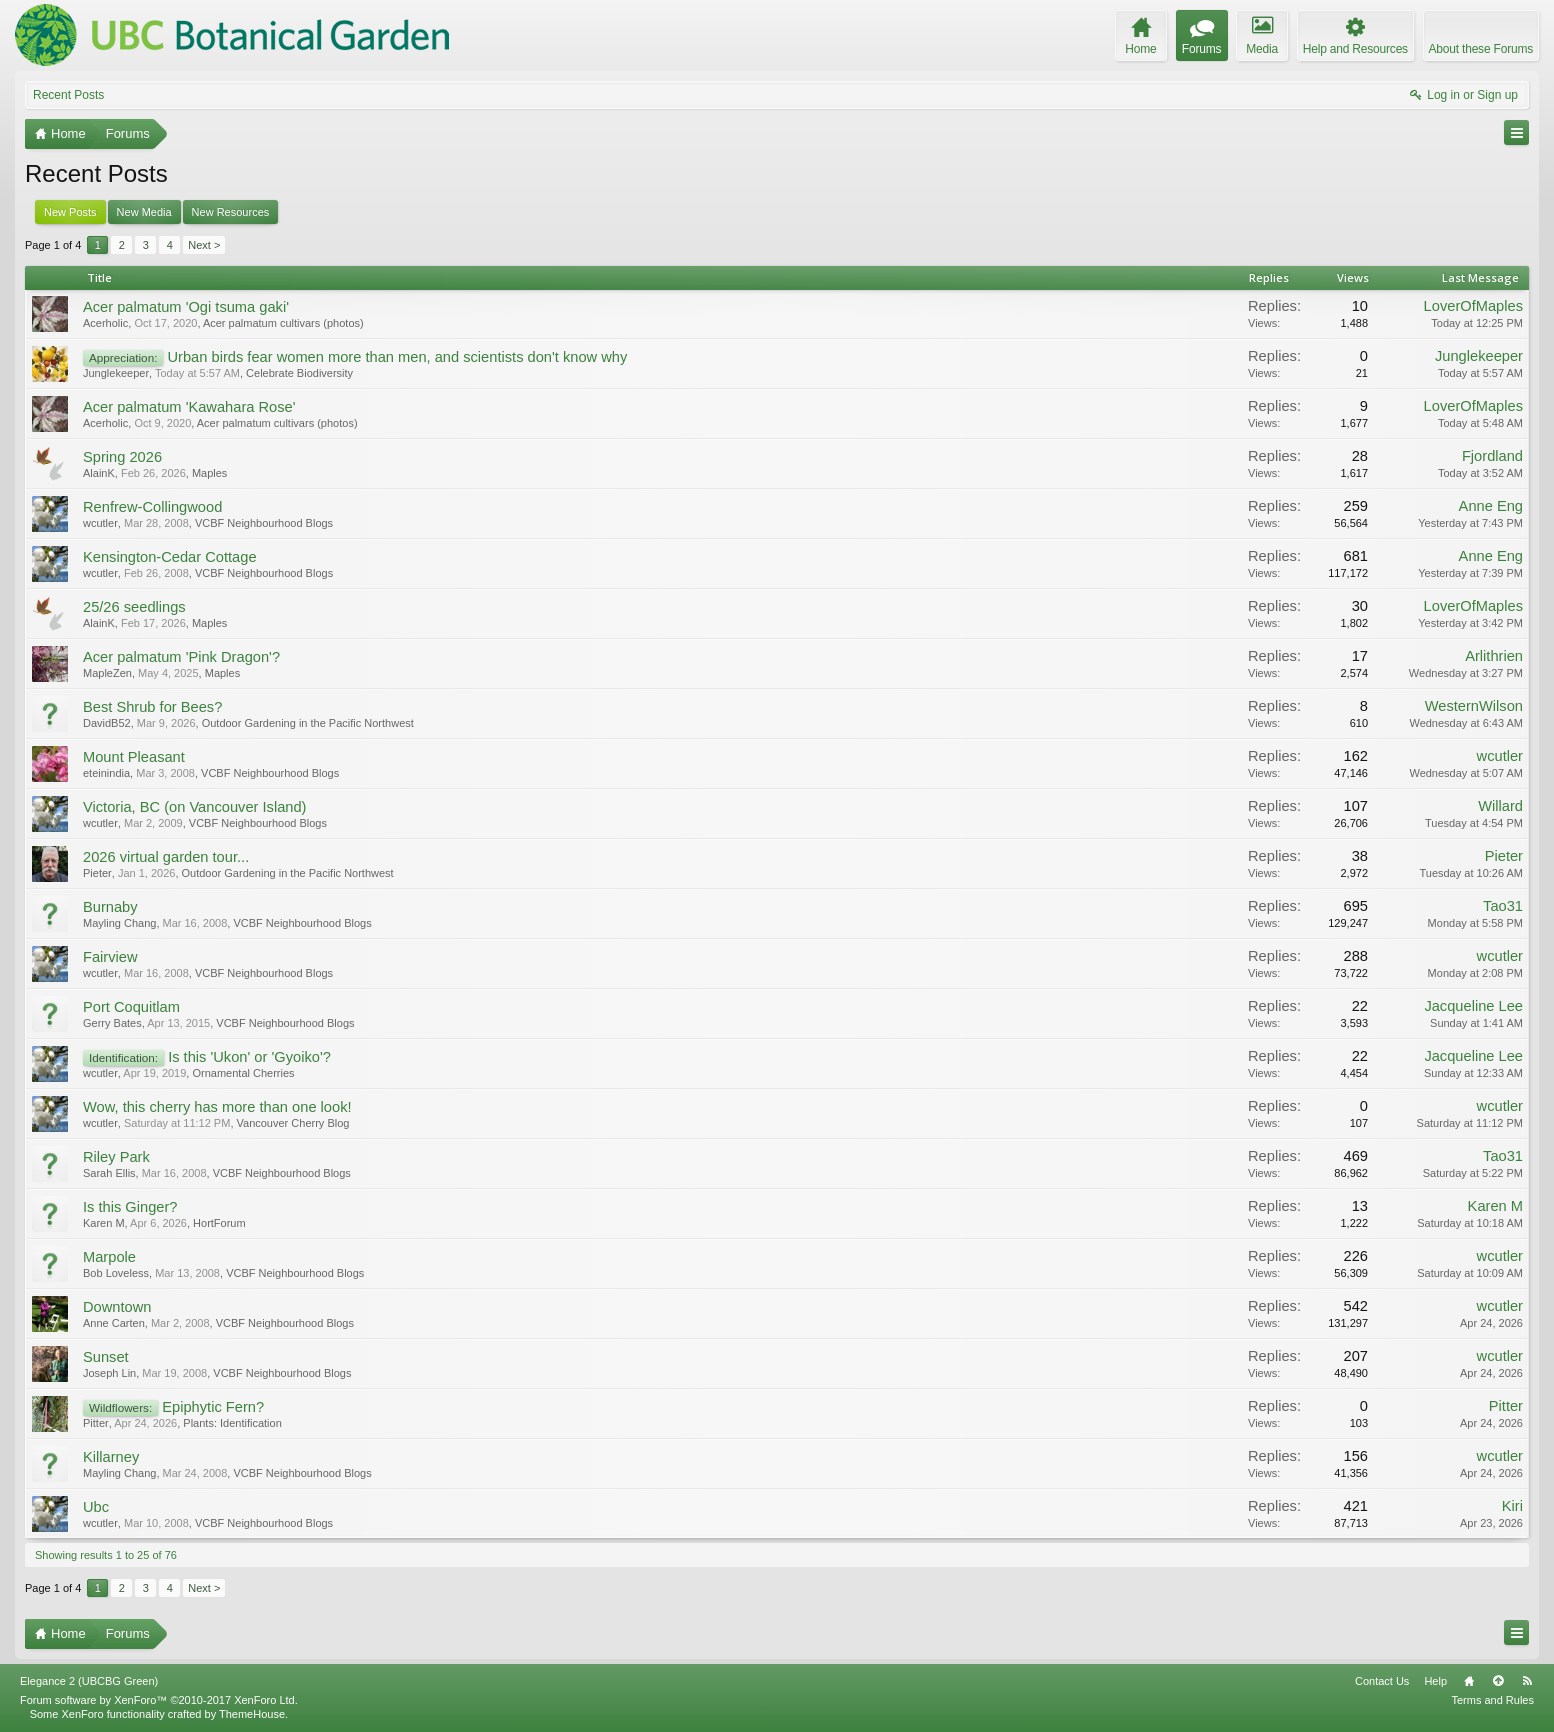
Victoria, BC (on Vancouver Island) (194, 807)
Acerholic (105, 323)
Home (1469, 1681)
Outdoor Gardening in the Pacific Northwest (308, 723)
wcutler (100, 523)
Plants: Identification (232, 1423)
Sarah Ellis (109, 1173)
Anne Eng (1491, 506)
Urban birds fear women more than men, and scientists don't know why (397, 357)
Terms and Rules (1492, 1700)
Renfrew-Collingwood (152, 507)
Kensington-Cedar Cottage (170, 557)
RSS (1527, 1681)
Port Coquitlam (131, 1007)
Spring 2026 (122, 457)
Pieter (97, 873)
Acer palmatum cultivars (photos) (283, 323)
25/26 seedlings (134, 607)
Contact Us (1382, 1681)
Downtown (117, 1307)
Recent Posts (68, 95)
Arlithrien (1494, 656)
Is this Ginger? (130, 1207)
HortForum (219, 1223)
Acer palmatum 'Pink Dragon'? (181, 657)
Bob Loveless (116, 1273)
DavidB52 (107, 723)
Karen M (104, 1223)
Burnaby (110, 907)
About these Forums (1481, 49)
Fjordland (1492, 456)
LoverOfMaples (1473, 306)
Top (1498, 1681)
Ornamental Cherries (243, 1073)
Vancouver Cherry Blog (293, 1123)
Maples (209, 473)
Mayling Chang (119, 923)
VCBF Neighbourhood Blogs (264, 523)
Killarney (111, 1457)
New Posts (70, 212)
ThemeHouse (252, 1714)
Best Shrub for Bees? (152, 707)
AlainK (99, 473)
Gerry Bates (112, 1023)
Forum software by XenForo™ (159, 1700)
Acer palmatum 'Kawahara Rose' (189, 407)
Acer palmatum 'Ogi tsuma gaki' (186, 307)
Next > (204, 245)
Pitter (96, 1423)
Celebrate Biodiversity (299, 373)
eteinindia (106, 773)
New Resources (231, 212)
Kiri (1512, 1506)
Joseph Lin (109, 1373)
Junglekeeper (116, 373)
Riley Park (116, 1157)
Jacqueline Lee (1473, 1006)
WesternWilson (1474, 706)
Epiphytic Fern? (213, 1407)
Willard (1500, 806)
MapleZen (107, 673)
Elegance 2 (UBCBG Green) (89, 1681)
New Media (144, 212)
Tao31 (1503, 906)
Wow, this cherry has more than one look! (217, 1107)
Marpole (109, 1257)
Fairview (110, 957)
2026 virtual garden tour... (166, 857)
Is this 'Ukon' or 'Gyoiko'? (249, 1057)
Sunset (106, 1357)
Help (1435, 1681)
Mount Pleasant (134, 757)
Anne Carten (114, 1323)
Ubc (96, 1507)
